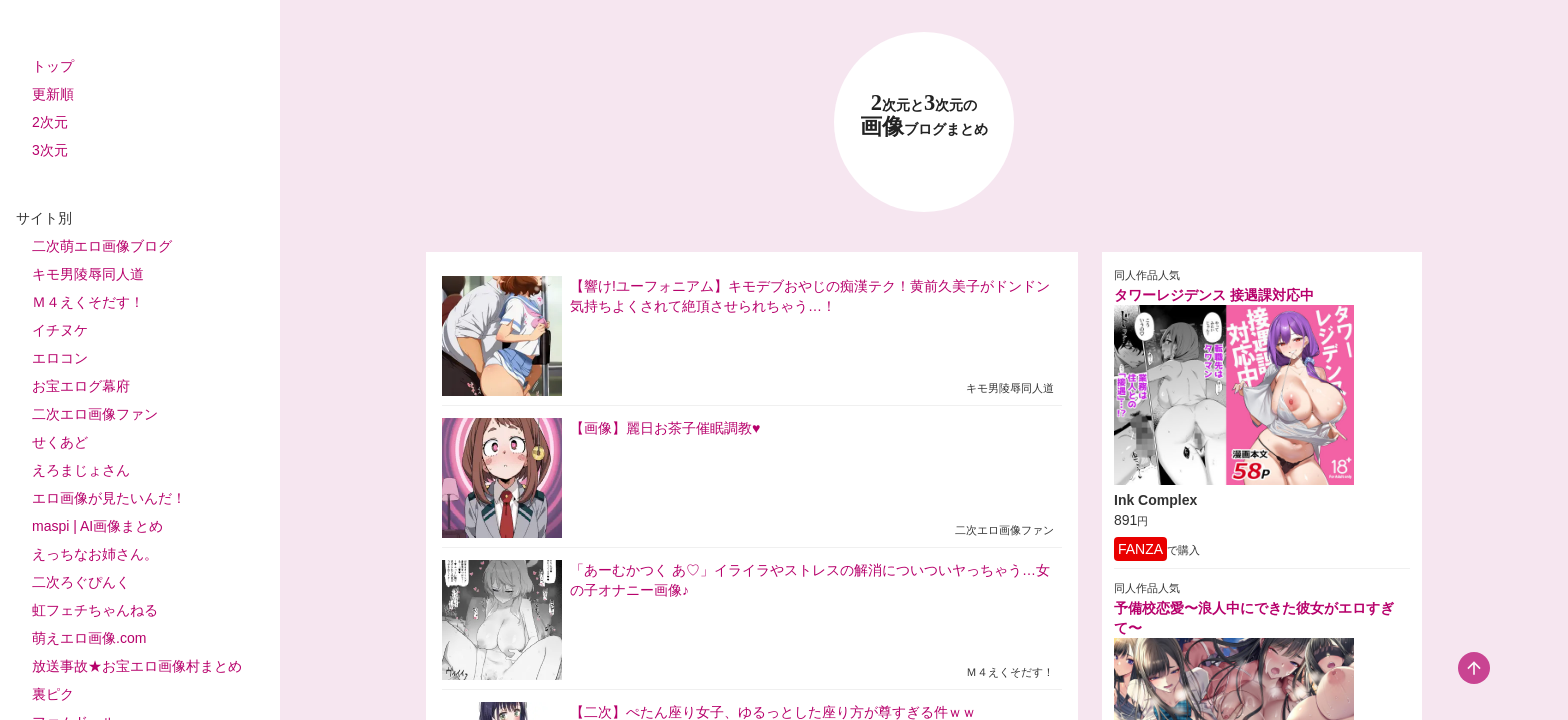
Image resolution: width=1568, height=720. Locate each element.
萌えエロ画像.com (89, 638)
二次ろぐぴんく (81, 582)
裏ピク (53, 694)
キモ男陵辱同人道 (88, 274)
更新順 (53, 94)
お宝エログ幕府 (81, 386)
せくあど (60, 442)
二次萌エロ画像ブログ (102, 246)
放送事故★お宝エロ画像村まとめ (137, 666)
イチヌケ (60, 330)
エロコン (60, 358)
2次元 (50, 122)
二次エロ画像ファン (95, 414)
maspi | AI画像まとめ (97, 526)
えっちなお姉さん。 (95, 554)
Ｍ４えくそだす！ (88, 302)
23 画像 (924, 115)
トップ (53, 66)
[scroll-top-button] (1474, 668)
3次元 (50, 150)
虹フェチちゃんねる (95, 610)
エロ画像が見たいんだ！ (109, 498)
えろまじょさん (81, 470)
